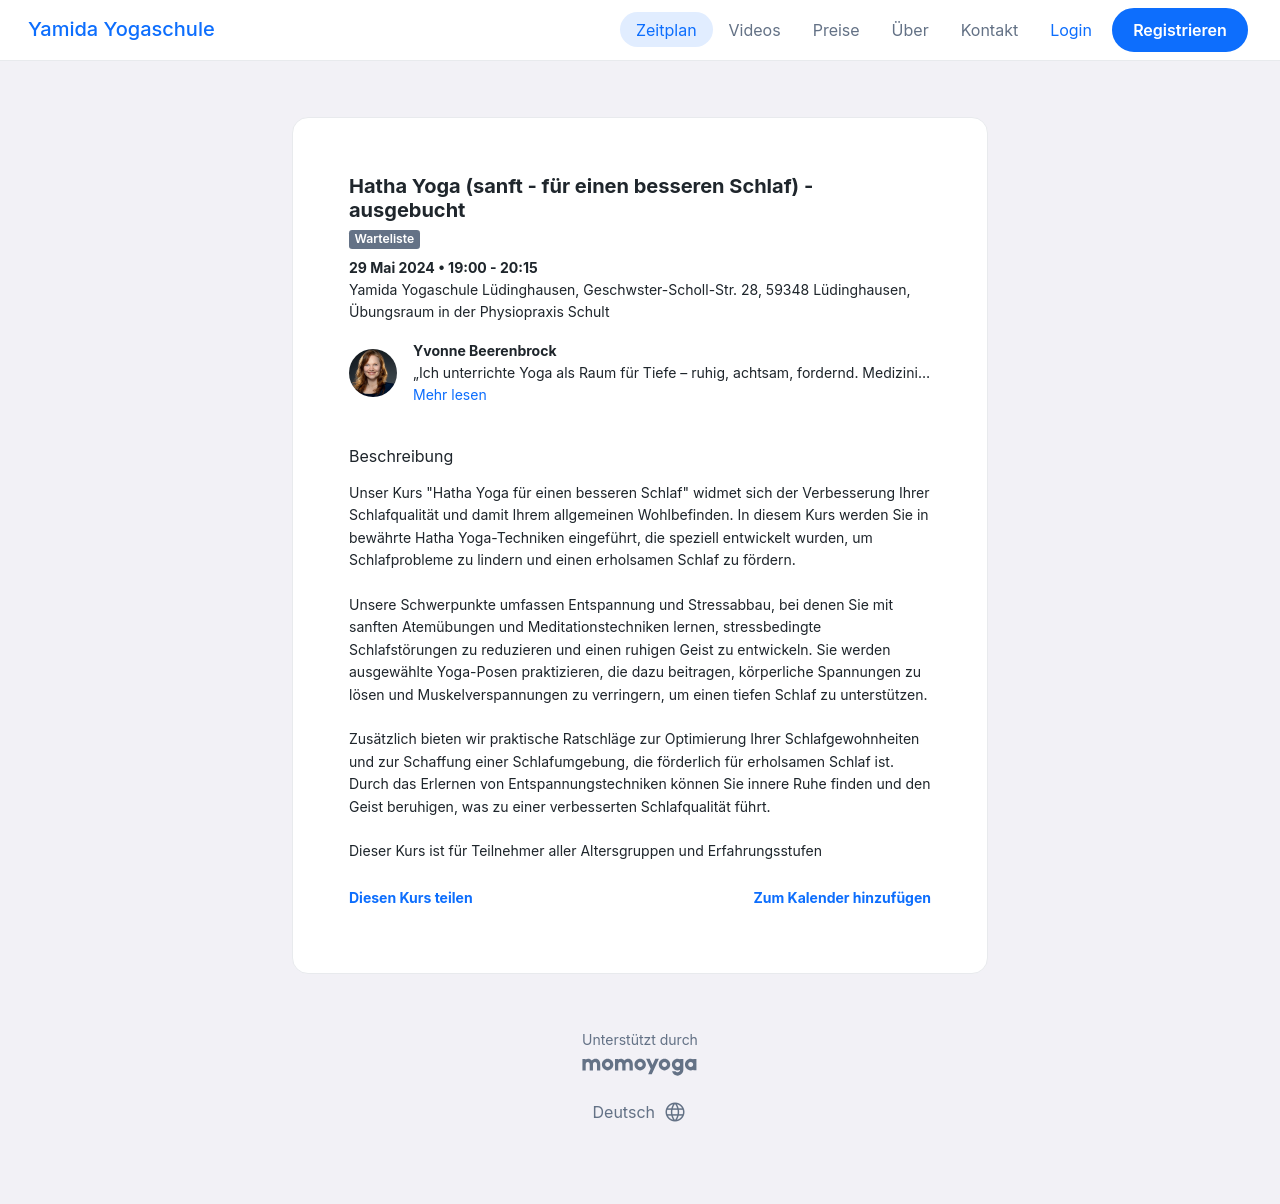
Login (1071, 30)
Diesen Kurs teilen (411, 897)
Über (910, 30)
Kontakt (989, 30)
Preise (836, 30)
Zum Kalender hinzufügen (842, 897)
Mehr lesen (450, 394)
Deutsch (640, 1112)
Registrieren (1180, 30)
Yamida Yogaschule (121, 29)
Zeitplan (666, 30)
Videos (755, 30)
